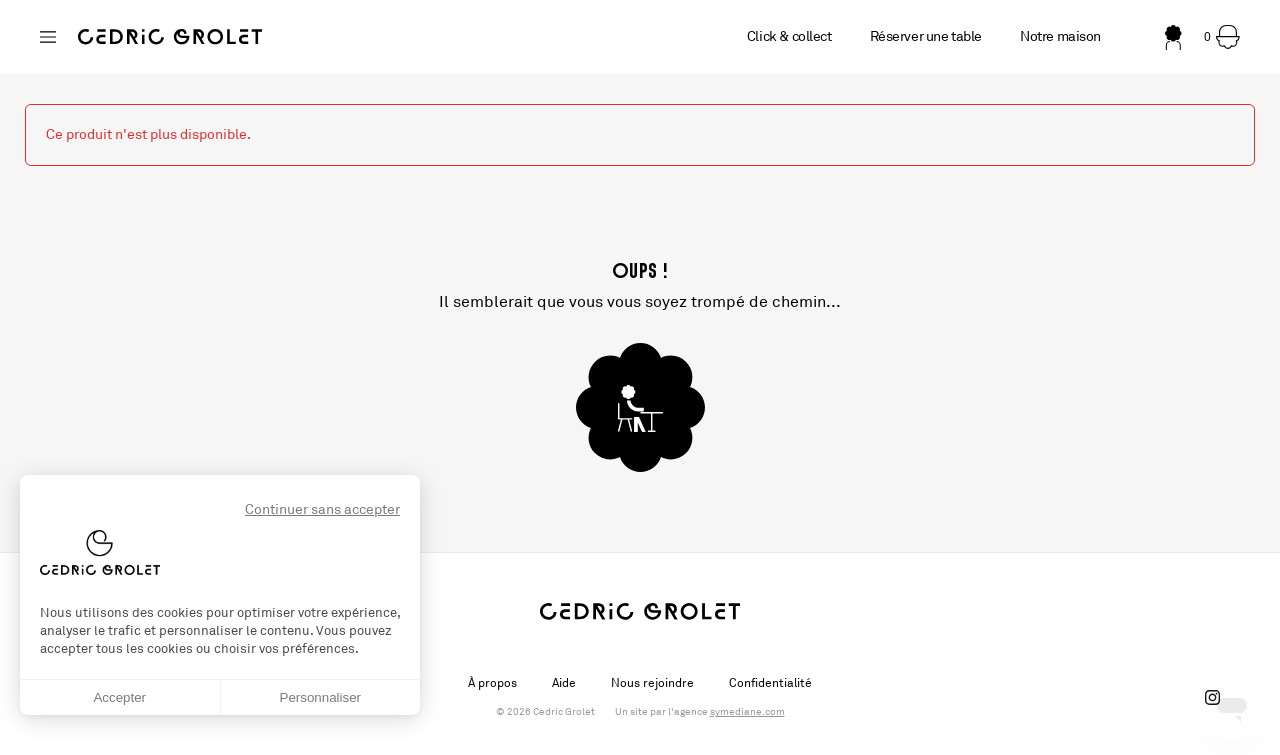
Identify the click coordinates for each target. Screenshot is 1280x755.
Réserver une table (926, 36)
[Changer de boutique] (48, 37)
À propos (492, 683)
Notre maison (1060, 36)
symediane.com (747, 712)
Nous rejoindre (652, 683)
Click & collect (789, 36)
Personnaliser (321, 697)
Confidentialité (770, 683)
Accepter (119, 697)
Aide (564, 683)
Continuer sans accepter (322, 509)
